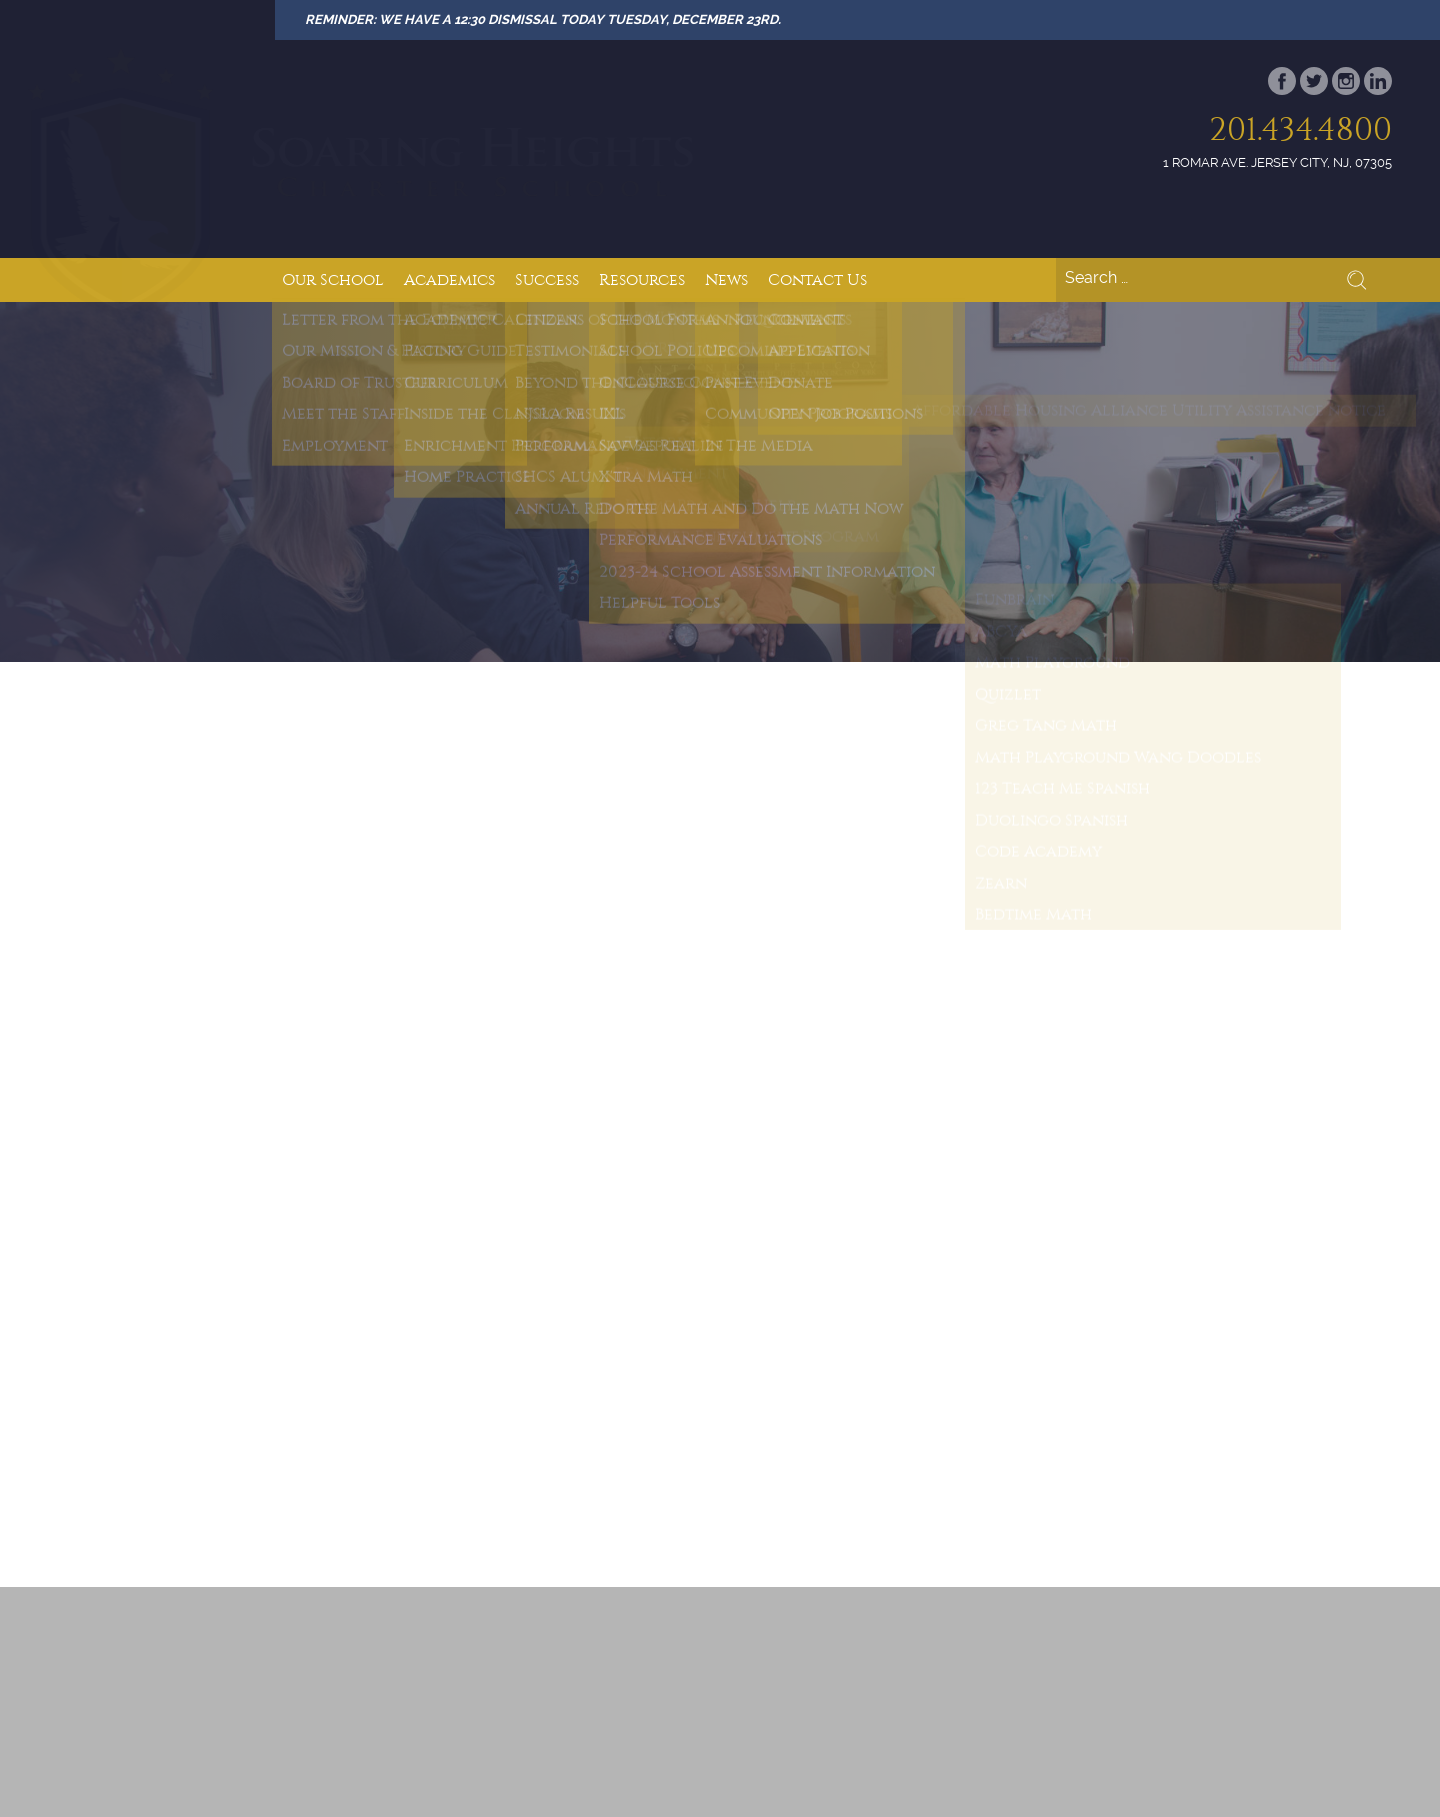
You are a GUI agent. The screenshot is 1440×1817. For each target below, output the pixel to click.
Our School (333, 279)
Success (547, 279)
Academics (449, 279)
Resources (642, 279)
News (726, 279)
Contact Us (817, 279)
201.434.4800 (1300, 129)
